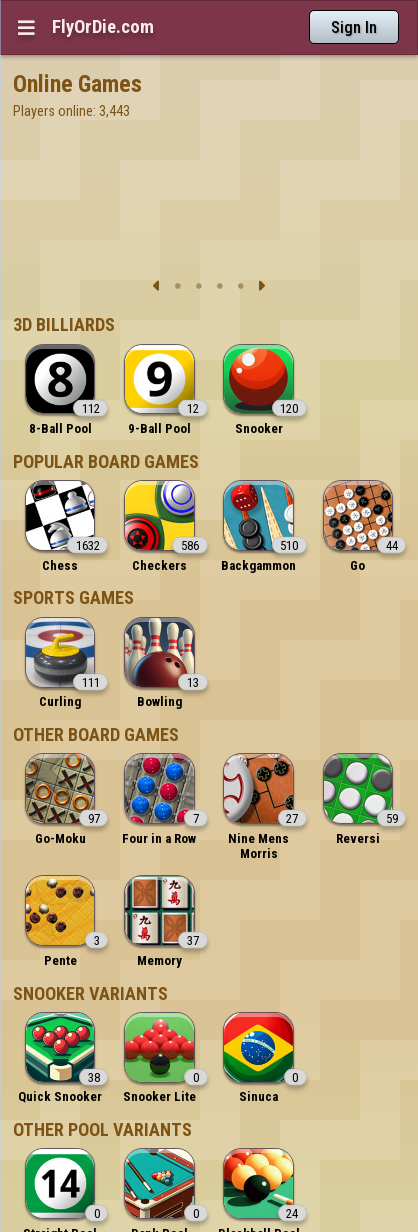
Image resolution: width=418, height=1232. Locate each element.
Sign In (354, 27)
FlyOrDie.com (103, 27)
